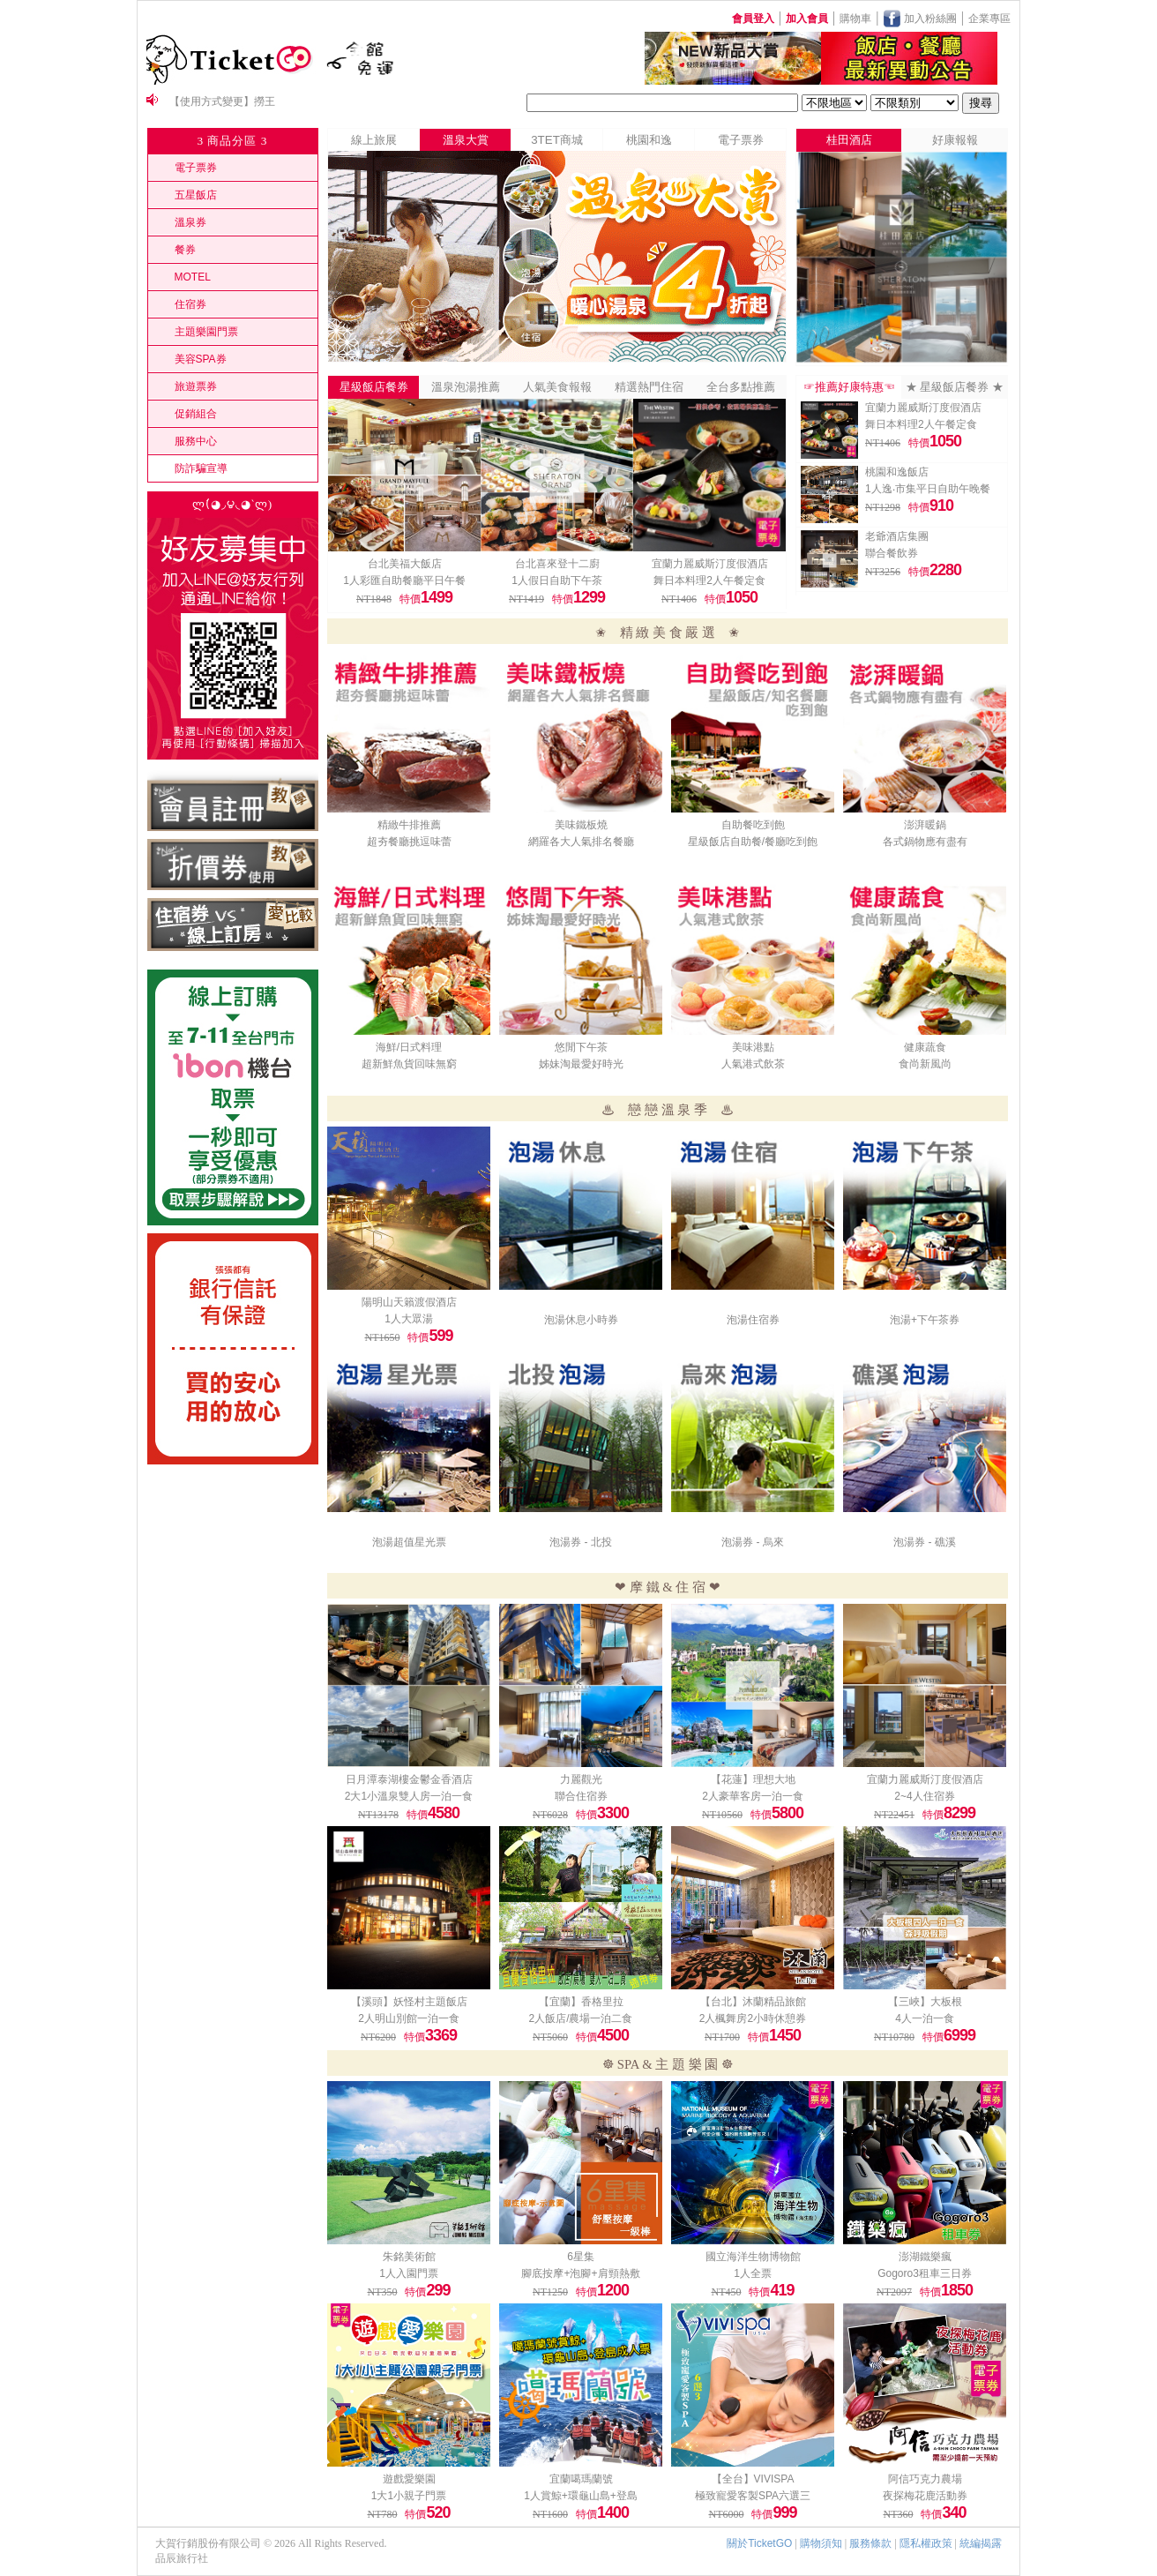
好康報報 (955, 139)
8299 (959, 1813)
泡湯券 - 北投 (580, 1542)
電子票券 (196, 167)
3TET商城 (557, 139)
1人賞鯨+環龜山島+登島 (581, 2496)
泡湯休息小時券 (581, 1320)
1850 (957, 2290)
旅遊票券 (196, 386)
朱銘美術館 (409, 2256)
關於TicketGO (759, 2543)
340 (954, 2512)
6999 (959, 2035)
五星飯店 (196, 195)
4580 (443, 1813)
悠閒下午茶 (581, 1047)
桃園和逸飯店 (897, 472)
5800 (787, 1813)
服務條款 (870, 2543)
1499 (436, 597)
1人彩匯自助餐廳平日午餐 (404, 580)
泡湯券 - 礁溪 (924, 1542)
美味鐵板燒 (581, 825)
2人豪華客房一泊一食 (752, 1796)
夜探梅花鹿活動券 (925, 2496)
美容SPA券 (201, 359)
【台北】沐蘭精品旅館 (753, 2002)
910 (941, 505)
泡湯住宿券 (753, 1320)
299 (438, 2290)
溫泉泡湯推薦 (465, 386)
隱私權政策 (925, 2543)
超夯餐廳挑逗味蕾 (409, 841)
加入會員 (807, 18)
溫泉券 (190, 222)
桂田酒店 (849, 139)
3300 (613, 1813)
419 (782, 2290)
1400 (613, 2512)
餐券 (185, 249)
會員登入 (753, 18)
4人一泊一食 (924, 2018)
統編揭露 (980, 2543)
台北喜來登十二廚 (557, 564)
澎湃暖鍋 (925, 825)
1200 (613, 2290)
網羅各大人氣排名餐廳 (581, 841)
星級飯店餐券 (374, 386)
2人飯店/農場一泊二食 (580, 2018)
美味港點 (753, 1047)
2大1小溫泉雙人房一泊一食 (409, 1796)
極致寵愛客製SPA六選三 (752, 2496)
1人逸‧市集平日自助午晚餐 (927, 489)
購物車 (855, 18)
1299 (589, 597)
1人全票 (753, 2273)
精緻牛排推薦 (409, 825)
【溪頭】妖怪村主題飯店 (409, 2002)
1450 (785, 2035)
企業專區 (989, 18)
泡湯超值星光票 (409, 1542)
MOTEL (193, 277)
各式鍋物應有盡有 (925, 841)
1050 (742, 597)
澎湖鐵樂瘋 (925, 2256)
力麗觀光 (581, 1779)
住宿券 (190, 304)
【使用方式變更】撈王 (222, 101)
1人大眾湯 (408, 1319)
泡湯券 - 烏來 (752, 1542)
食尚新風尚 (925, 1064)
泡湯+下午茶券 (924, 1320)
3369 (441, 2035)
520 (438, 2512)
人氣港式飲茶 (753, 1064)
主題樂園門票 (206, 332)
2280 (945, 570)
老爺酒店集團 (897, 536)
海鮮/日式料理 (409, 1047)
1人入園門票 (408, 2273)
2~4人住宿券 (924, 1796)
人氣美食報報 (557, 386)
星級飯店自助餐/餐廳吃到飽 (752, 841)
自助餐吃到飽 (753, 825)
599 (440, 1335)
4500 (613, 2035)
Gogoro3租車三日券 (924, 2273)
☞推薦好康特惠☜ (849, 386)
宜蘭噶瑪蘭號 (581, 2479)
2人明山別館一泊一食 (408, 2018)
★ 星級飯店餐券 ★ (955, 386)
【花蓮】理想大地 (753, 1779)
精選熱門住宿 (649, 386)
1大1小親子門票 (408, 2496)
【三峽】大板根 (925, 2002)
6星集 (580, 2256)
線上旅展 (374, 139)
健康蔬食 (925, 1047)
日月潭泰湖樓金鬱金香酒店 (409, 1779)
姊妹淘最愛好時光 (581, 1064)
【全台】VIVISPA (753, 2479)
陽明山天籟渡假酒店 (409, 1302)
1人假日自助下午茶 (556, 580)
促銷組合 (196, 414)
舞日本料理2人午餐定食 (709, 580)
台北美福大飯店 (405, 564)
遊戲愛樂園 (409, 2479)
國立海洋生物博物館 (753, 2256)
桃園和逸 (649, 139)
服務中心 (196, 441)
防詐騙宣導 (201, 468)
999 (784, 2512)
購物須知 (821, 2543)
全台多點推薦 (740, 386)
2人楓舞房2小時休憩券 (752, 2018)
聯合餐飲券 (891, 553)
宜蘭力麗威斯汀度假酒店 (710, 564)
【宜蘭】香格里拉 (581, 2002)
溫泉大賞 (466, 139)
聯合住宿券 (581, 1796)
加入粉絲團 (928, 18)
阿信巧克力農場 (925, 2479)
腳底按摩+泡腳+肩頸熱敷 (580, 2273)
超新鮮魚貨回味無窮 (409, 1064)
